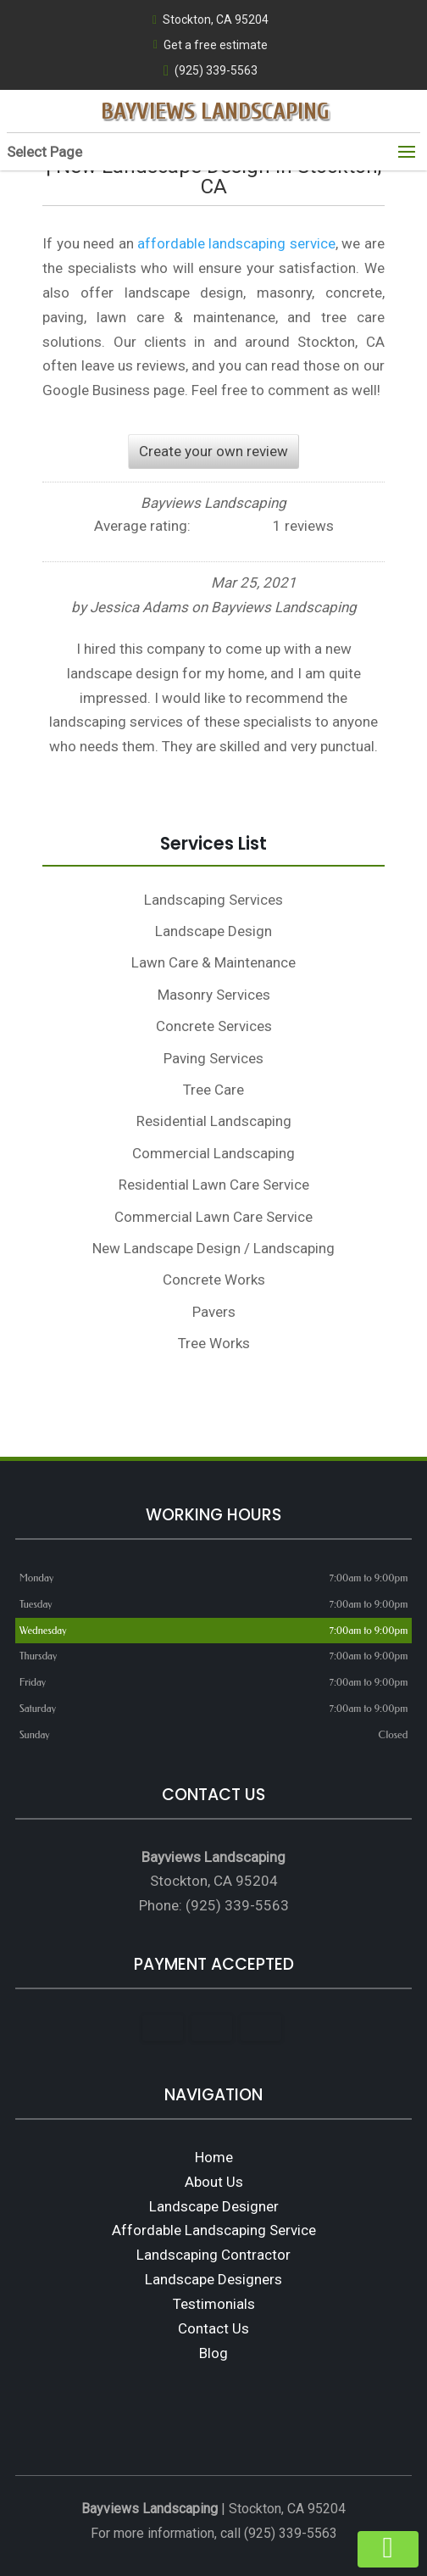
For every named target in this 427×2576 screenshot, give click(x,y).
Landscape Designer (214, 2206)
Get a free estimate (210, 45)
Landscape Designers (213, 2279)
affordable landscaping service (236, 243)
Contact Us (213, 2328)
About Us (214, 2181)
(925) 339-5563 (211, 71)
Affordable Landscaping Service (214, 2230)
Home (214, 2157)
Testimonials (214, 2303)
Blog (213, 2353)
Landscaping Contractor (213, 2254)
